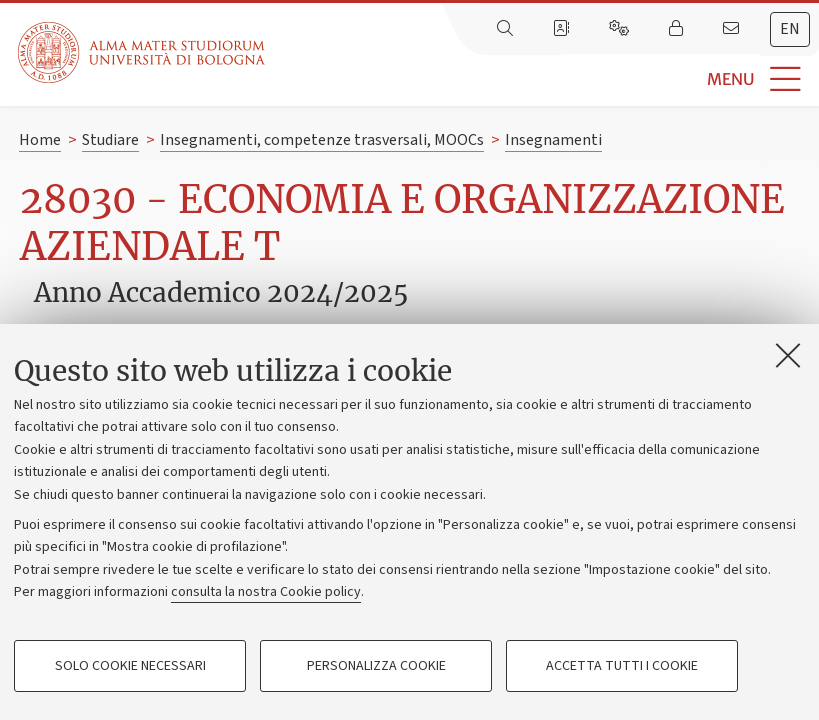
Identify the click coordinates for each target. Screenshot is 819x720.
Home (40, 140)
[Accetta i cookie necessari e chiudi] (788, 355)
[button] (542, 79)
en (790, 29)
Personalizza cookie (376, 666)
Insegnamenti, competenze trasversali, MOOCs (322, 140)
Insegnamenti (553, 140)
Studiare (110, 140)
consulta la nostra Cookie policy (266, 592)
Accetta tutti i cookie (622, 666)
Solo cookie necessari (130, 666)
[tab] (790, 29)
